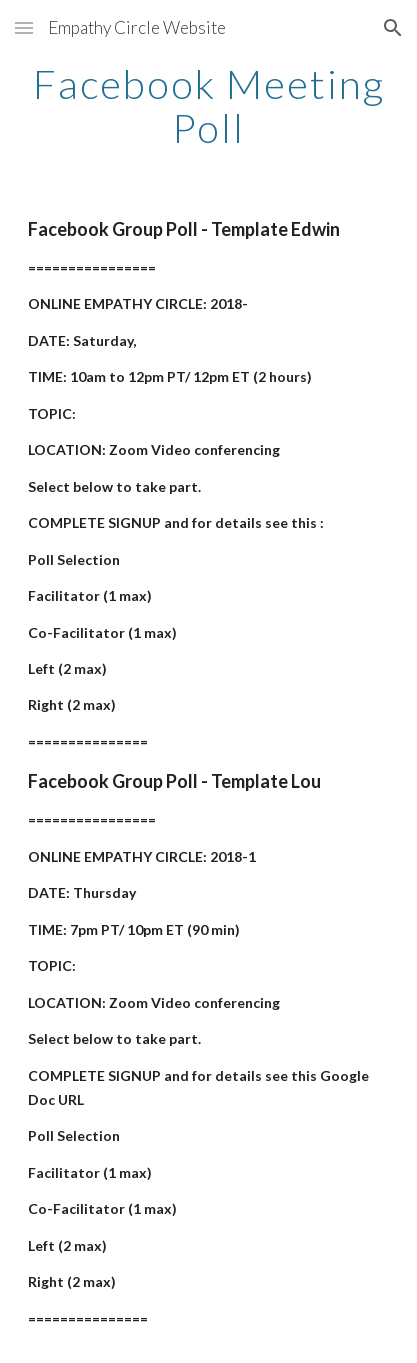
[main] (208, 106)
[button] (24, 27)
